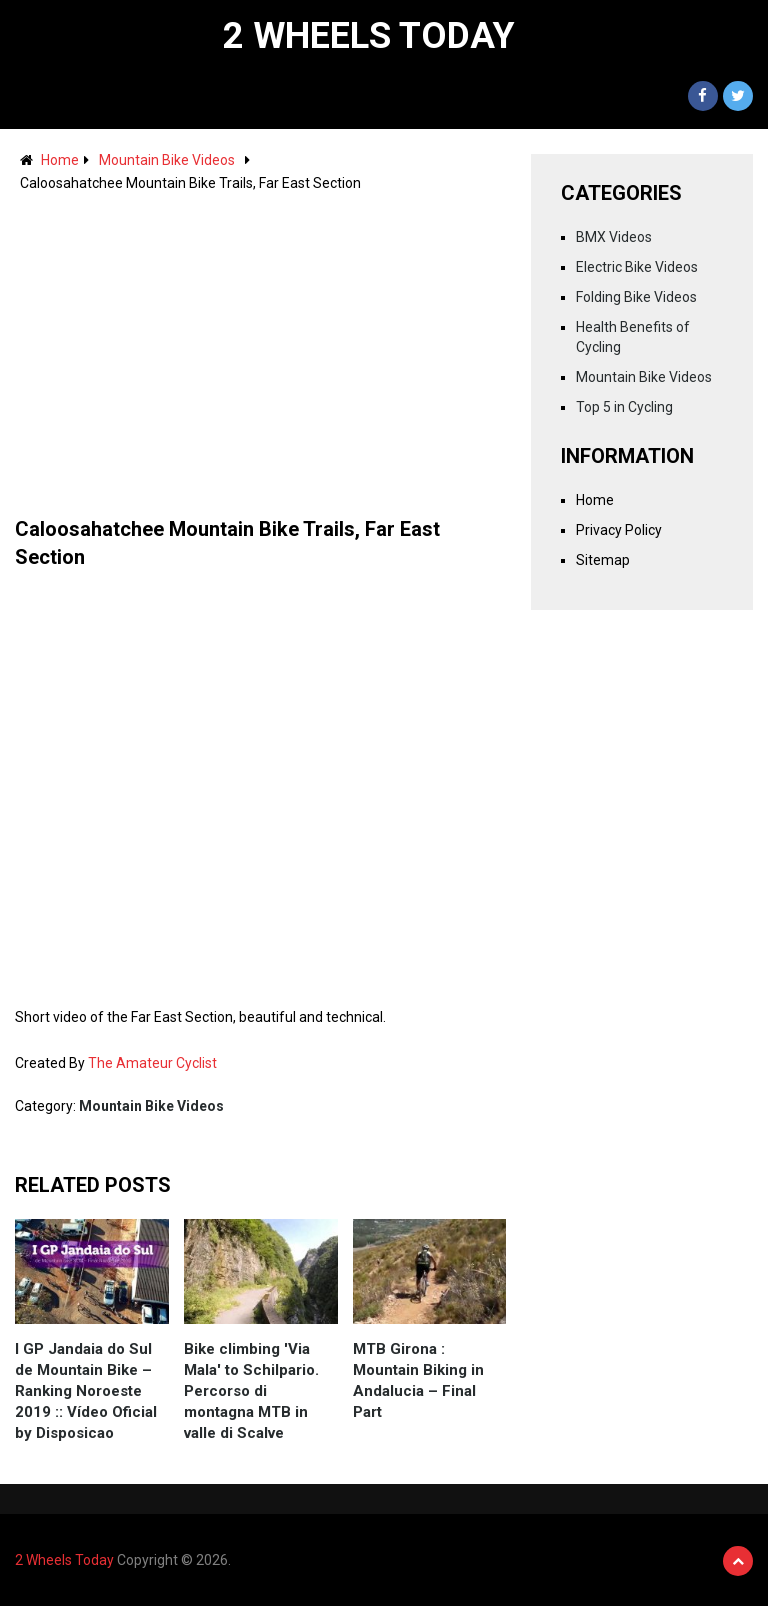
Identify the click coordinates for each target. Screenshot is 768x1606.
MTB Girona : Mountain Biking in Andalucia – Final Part (418, 1380)
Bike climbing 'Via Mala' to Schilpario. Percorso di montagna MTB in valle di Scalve (251, 1391)
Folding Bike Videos (636, 297)
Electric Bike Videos (637, 267)
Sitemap (603, 560)
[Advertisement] (260, 345)
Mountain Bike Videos (167, 160)
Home (60, 160)
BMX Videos (614, 237)
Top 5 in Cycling (624, 407)
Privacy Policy (619, 530)
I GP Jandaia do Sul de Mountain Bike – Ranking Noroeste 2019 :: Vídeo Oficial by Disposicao (86, 1391)
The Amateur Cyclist (152, 1063)
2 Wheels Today (369, 36)
